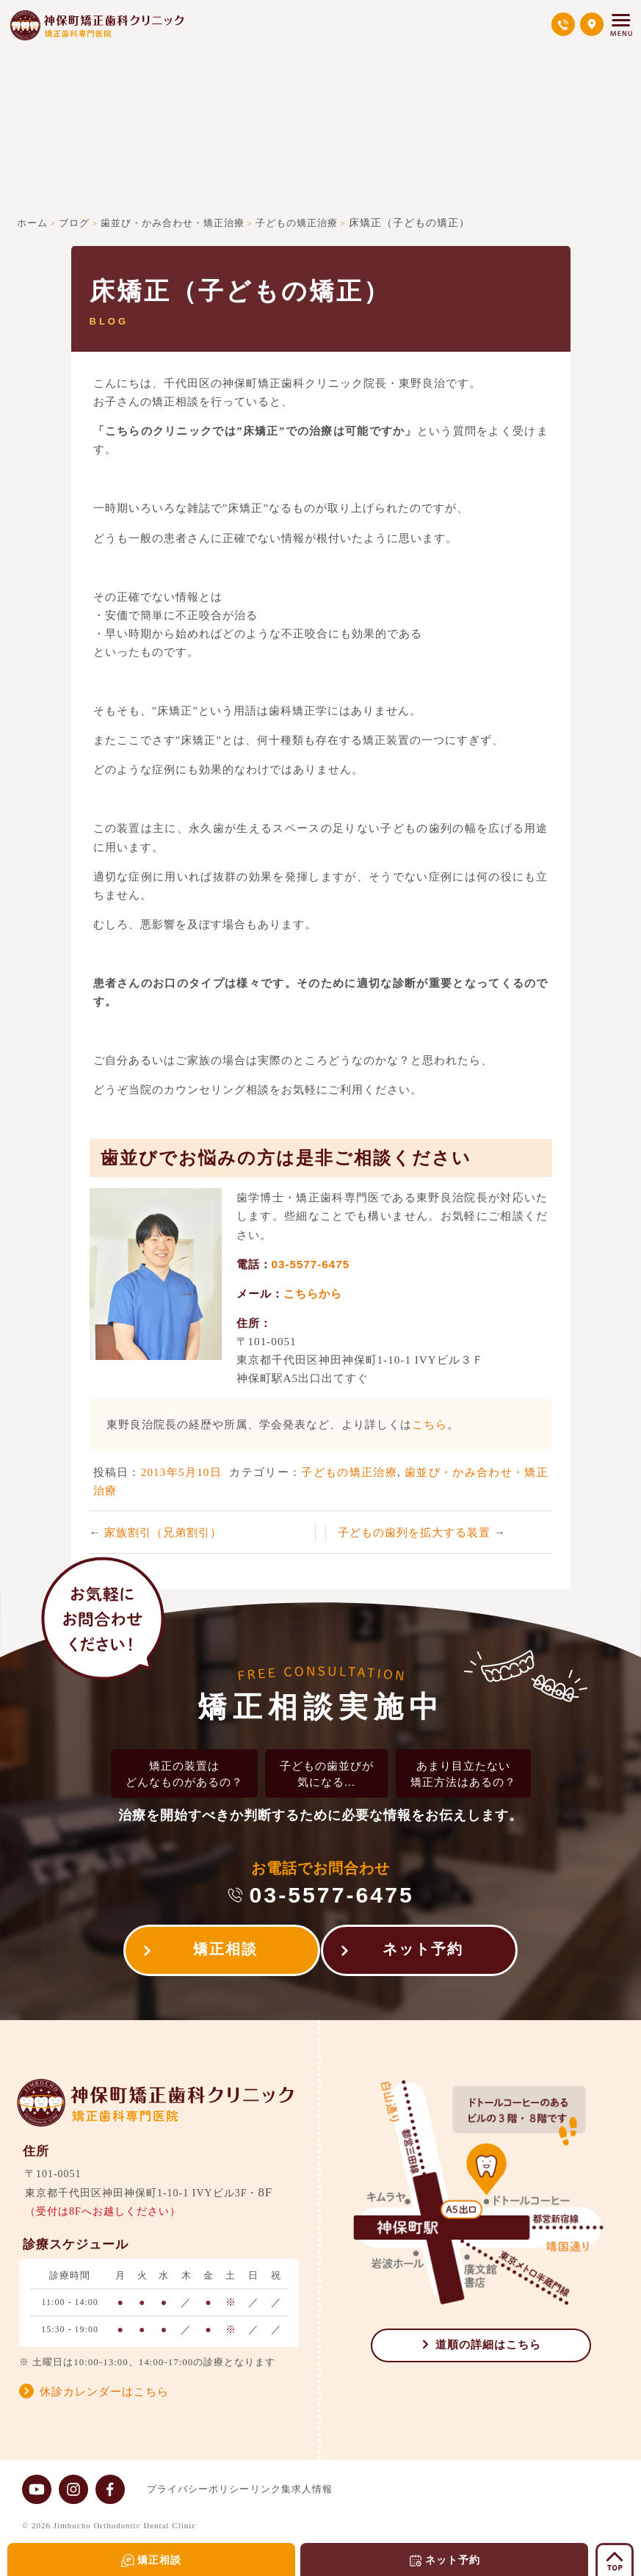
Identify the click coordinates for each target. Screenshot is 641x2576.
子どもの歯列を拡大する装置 (416, 1532)
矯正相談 (219, 1953)
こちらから (312, 1293)
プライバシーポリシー (198, 2488)
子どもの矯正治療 (349, 1472)
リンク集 (284, 2488)
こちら (429, 1424)
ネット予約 (430, 1953)
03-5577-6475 (311, 1264)
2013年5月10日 (181, 1472)
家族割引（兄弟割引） (163, 1532)
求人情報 (340, 2488)
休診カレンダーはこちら (104, 2392)
